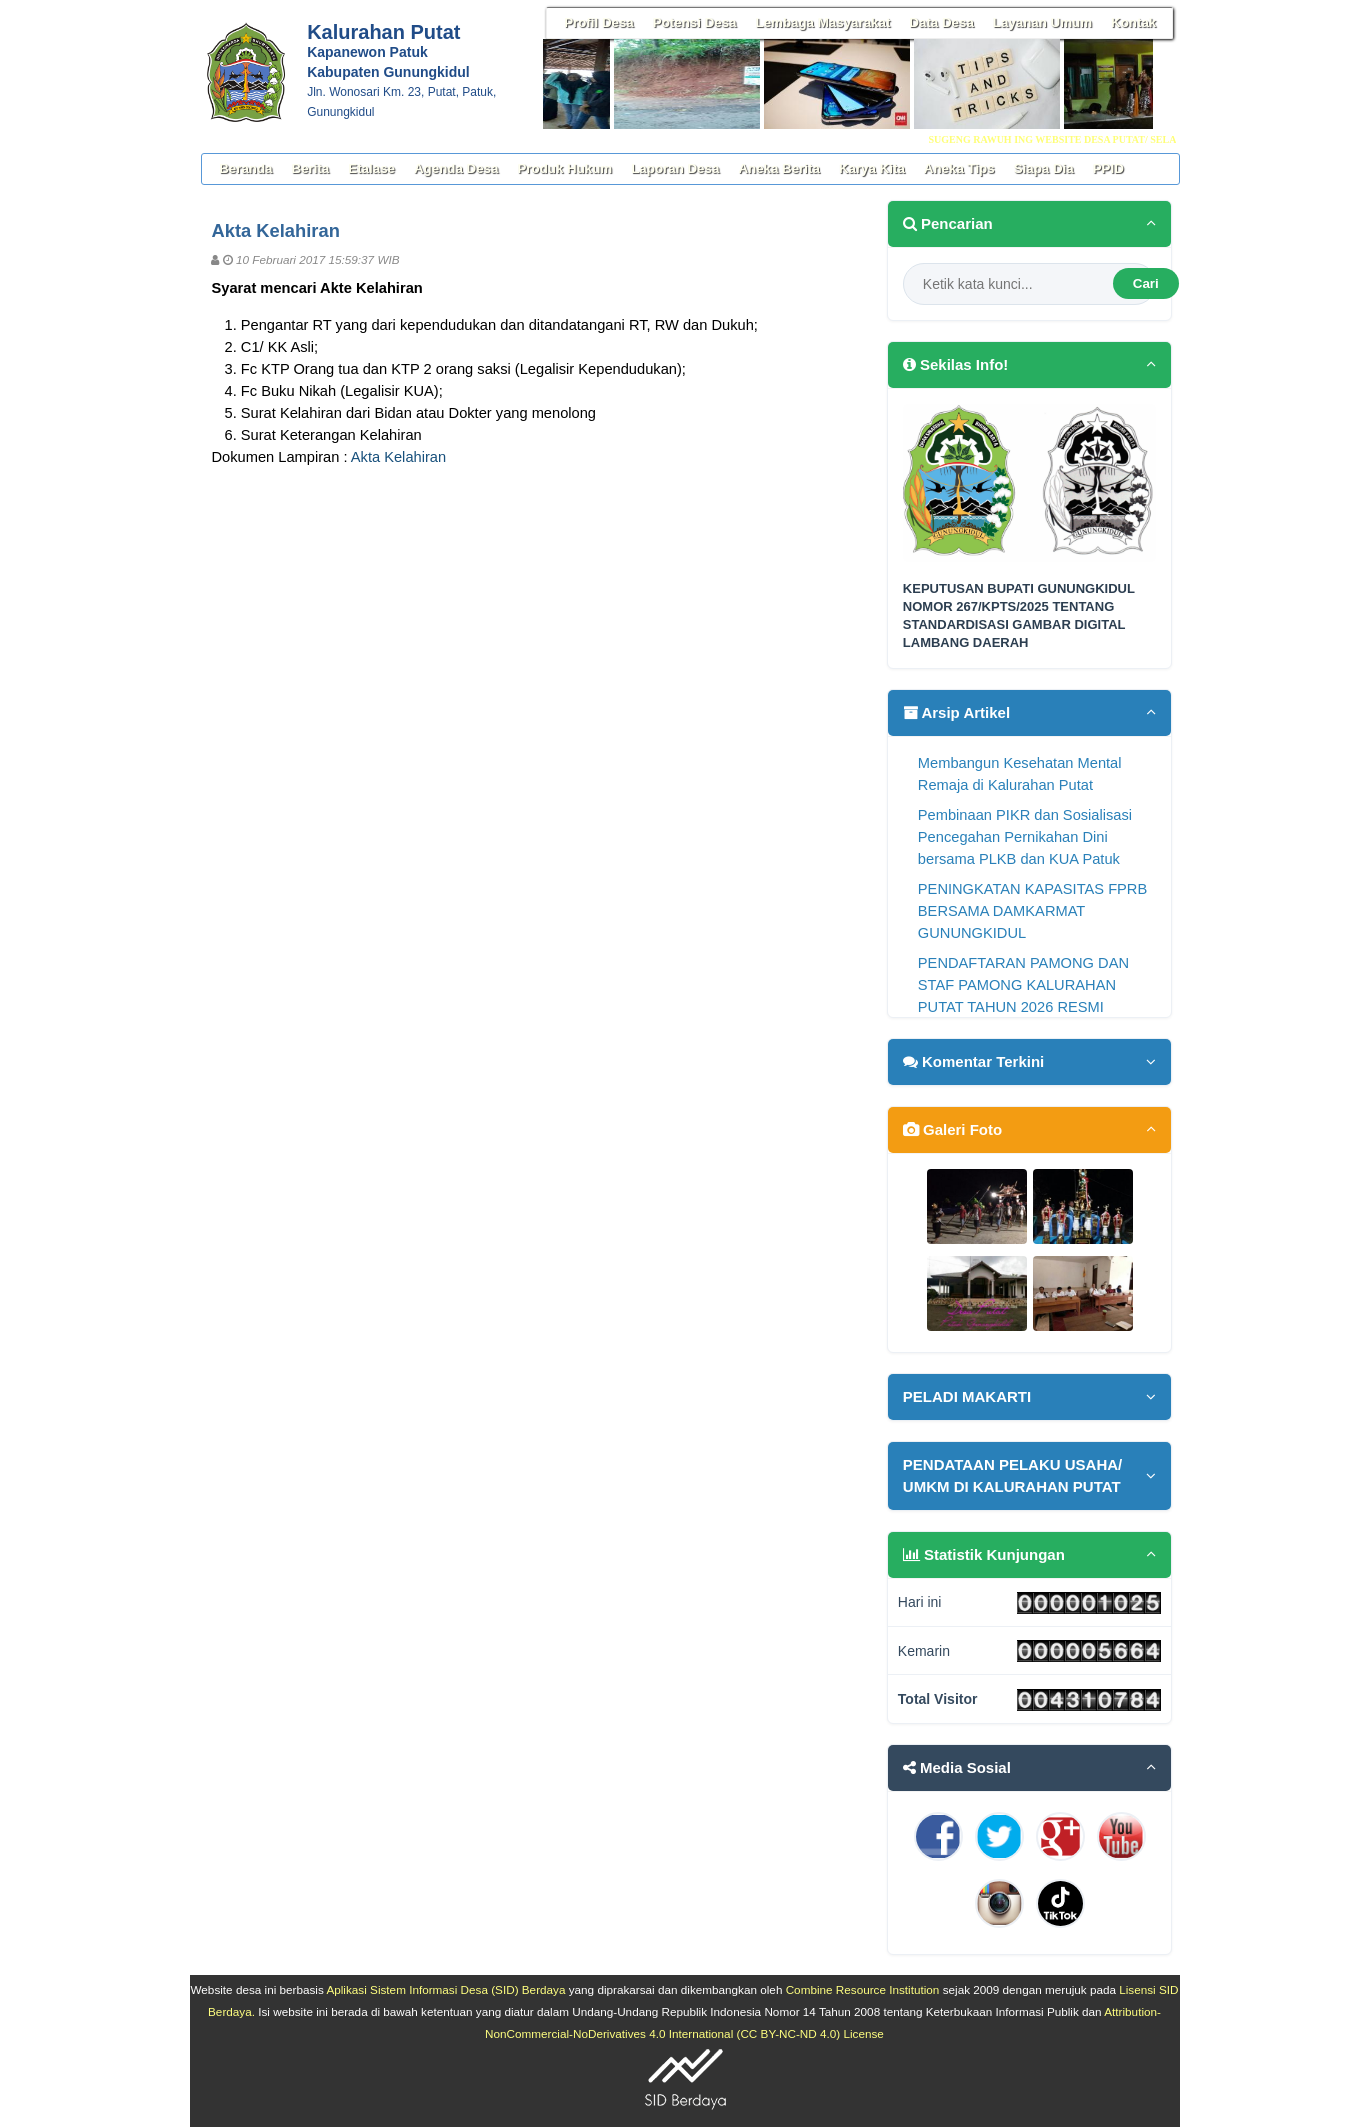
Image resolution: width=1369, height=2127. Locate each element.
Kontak (1133, 22)
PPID (1108, 168)
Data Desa (941, 22)
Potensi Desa (695, 22)
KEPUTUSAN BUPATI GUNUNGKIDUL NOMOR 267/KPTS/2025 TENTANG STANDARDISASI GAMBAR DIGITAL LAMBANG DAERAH (1019, 616)
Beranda (245, 168)
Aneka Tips (959, 168)
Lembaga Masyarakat (823, 22)
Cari (1146, 283)
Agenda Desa (456, 168)
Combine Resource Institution (863, 1989)
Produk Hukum (564, 168)
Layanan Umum (1042, 22)
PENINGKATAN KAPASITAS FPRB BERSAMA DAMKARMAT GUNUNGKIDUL (1032, 911)
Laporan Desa (675, 168)
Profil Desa (599, 22)
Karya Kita (872, 168)
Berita (311, 168)
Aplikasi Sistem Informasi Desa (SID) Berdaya (445, 1989)
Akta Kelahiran (398, 457)
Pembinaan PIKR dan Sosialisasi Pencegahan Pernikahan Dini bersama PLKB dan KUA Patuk (1025, 837)
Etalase (371, 168)
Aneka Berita (779, 168)
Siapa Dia (1044, 168)
